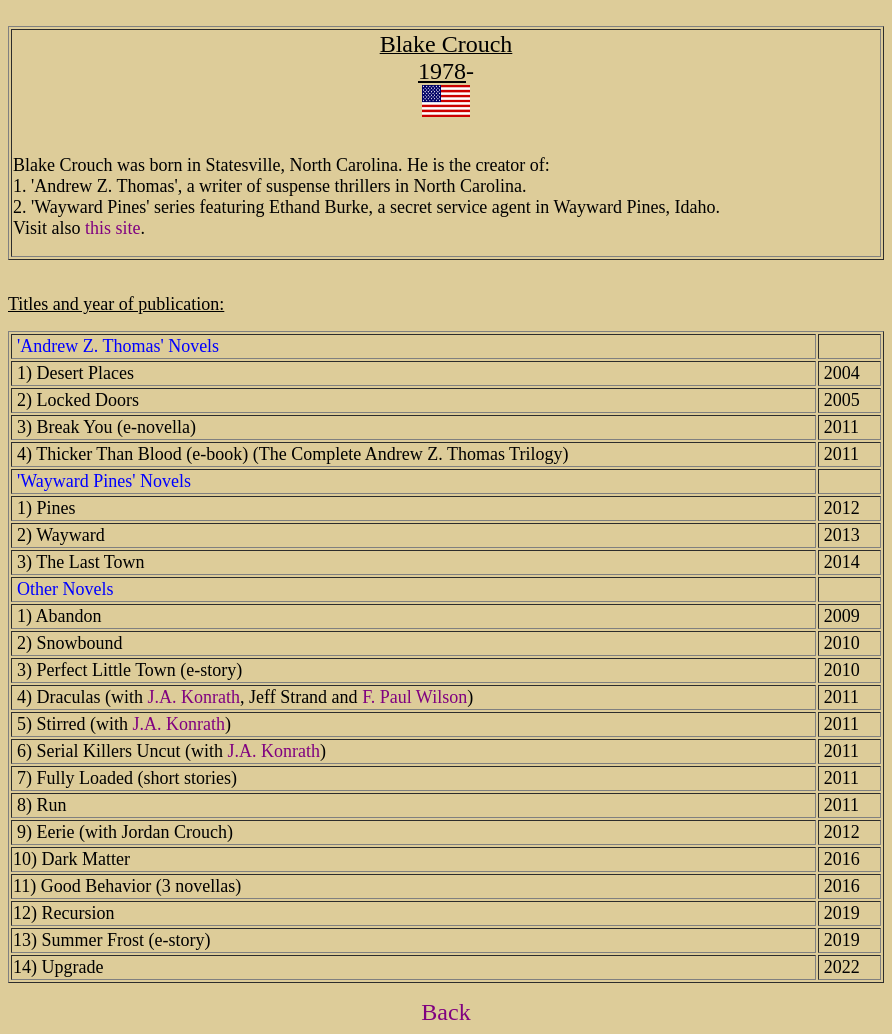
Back (445, 1012)
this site (113, 228)
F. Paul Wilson (414, 697)
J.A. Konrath (193, 697)
